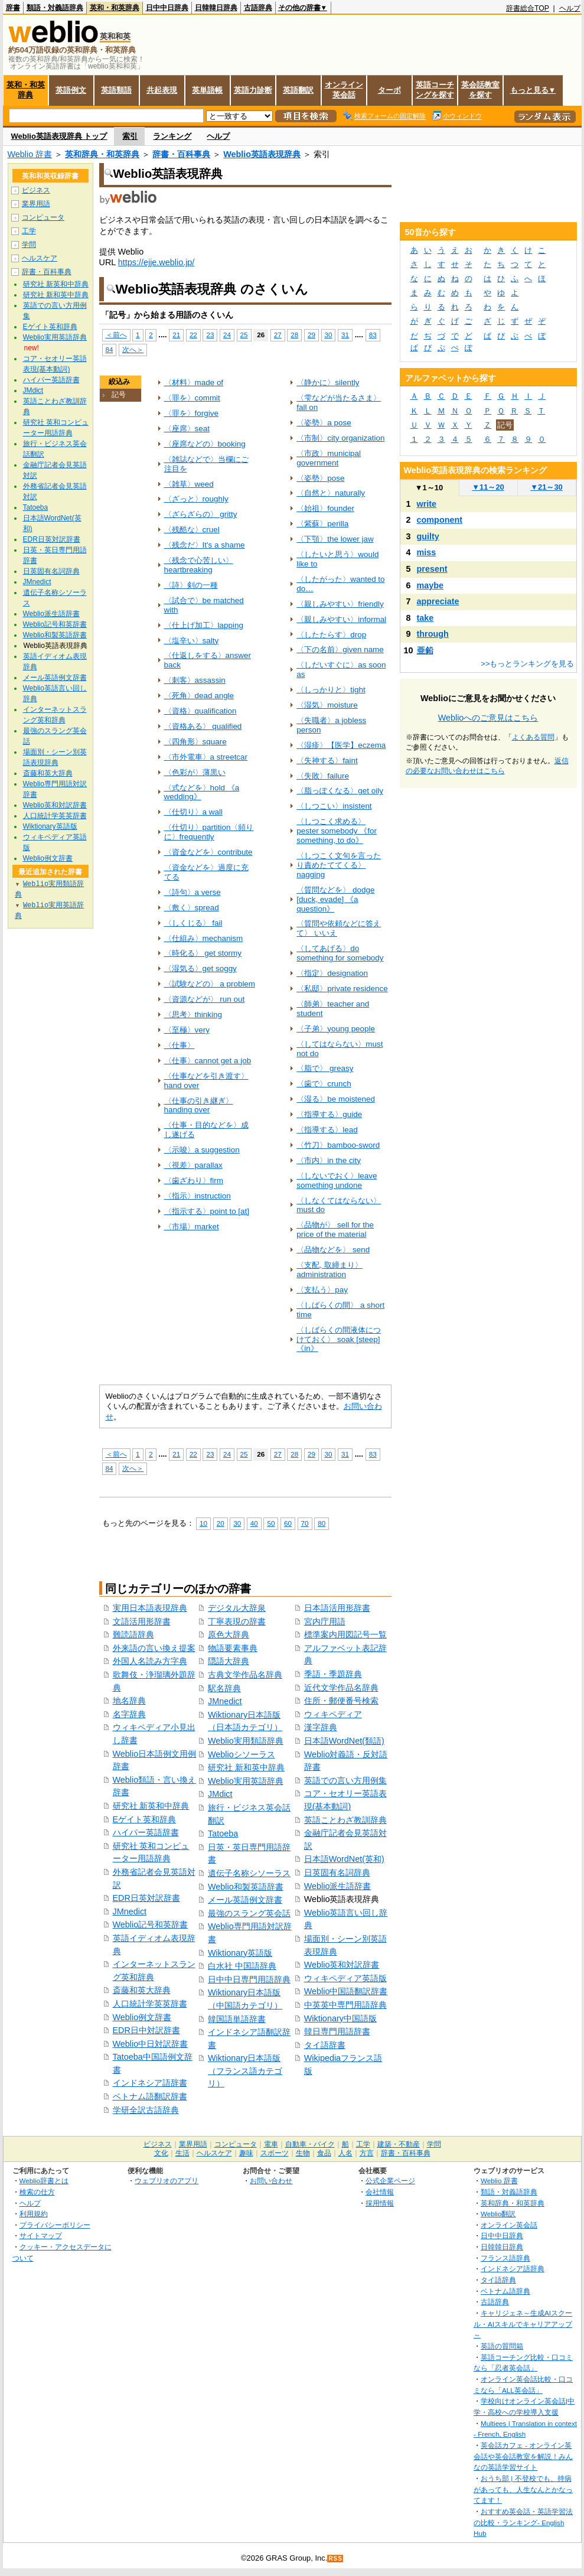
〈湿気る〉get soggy (200, 968)
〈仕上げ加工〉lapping (203, 625)
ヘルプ (569, 8)
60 (288, 1523)
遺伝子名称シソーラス (249, 1873)
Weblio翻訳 (498, 2213)
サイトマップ (40, 2235)
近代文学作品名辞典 (341, 1687)
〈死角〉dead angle (199, 695)
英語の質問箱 (502, 2346)
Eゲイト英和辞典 (145, 1819)
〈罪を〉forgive (191, 413)
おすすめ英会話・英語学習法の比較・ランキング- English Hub (523, 2522)
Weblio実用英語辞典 (245, 1781)
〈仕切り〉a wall (193, 811)
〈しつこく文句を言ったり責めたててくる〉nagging (338, 865)
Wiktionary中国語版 (340, 2018)
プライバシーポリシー (54, 2225)
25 (244, 334)
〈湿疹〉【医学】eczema (341, 745)
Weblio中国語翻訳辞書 (346, 1991)
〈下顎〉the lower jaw (335, 539)
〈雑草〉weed (189, 484)
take (425, 618)
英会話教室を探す (480, 89)
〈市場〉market (191, 1226)
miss (426, 552)
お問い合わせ (271, 2180)
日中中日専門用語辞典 (249, 1979)
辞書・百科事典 (181, 154)
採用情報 (380, 2203)
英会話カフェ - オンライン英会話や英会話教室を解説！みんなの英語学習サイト (523, 2456)
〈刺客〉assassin (195, 680)
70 (305, 1523)
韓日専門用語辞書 (337, 2031)
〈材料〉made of (194, 382)
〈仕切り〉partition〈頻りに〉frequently (209, 832)
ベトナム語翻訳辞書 (150, 2096)
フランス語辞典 (505, 2258)
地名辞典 (129, 1700)
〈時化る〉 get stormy (203, 953)
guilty (428, 536)
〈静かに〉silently (327, 382)
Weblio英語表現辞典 (262, 154)
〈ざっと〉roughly (196, 498)
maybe (430, 585)
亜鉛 (425, 650)
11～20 (488, 487)
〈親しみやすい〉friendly (339, 604)
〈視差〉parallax (193, 1165)
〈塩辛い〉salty (191, 640)
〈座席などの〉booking (205, 443)
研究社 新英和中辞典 (151, 1805)
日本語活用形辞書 (337, 1608)
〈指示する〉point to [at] (207, 1211)
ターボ (389, 90)
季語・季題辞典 (333, 1674)
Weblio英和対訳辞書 (342, 1964)
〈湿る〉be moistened (335, 1099)
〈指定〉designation (332, 973)
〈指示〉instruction (197, 1195)
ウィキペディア (333, 1714)
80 (321, 1523)
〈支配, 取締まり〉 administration (329, 1270)
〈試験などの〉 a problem (210, 983)
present (432, 569)
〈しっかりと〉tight (330, 689)
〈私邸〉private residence (341, 988)
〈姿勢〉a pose (323, 422)
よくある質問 (533, 737)
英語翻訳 (298, 90)
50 (271, 1523)
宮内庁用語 (324, 1621)
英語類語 (116, 90)
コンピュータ (43, 217)
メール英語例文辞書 (245, 1899)
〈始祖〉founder (325, 508)
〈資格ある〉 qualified (203, 726)
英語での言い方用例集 (345, 1780)
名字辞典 (129, 1714)
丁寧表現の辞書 (237, 1621)
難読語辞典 (133, 1634)
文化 (161, 2153)
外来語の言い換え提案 (154, 1648)
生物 (303, 2153)
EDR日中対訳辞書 (146, 2030)
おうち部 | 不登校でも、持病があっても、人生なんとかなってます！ (523, 2489)
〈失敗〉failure (322, 775)
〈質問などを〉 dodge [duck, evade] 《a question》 (335, 899)
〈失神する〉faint (326, 760)
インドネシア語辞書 (150, 2082)
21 (176, 334)
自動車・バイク (310, 2144)
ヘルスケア (39, 258)
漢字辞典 (320, 1727)
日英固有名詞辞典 (337, 1872)
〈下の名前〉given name (340, 649)
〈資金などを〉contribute (208, 852)
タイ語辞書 (324, 2045)
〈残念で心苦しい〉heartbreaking (198, 565)
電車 (271, 2144)
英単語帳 (207, 90)
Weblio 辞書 (30, 154)
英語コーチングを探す (435, 89)
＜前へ (116, 334)
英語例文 (71, 90)
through (433, 634)
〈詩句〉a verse (192, 892)
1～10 (429, 487)
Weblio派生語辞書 (337, 1886)
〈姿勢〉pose (320, 478)
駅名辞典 (224, 1688)
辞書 (13, 7)
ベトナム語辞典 (505, 2291)
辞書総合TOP (527, 8)
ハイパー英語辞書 (146, 1832)
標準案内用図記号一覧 (345, 1634)
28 (294, 334)
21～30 (546, 487)
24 (227, 334)
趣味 (246, 2153)
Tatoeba (223, 1833)
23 (210, 334)
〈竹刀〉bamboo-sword (338, 1145)
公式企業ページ (390, 2180)
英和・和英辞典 (114, 7)
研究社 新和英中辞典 (246, 1767)
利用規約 (33, 2213)
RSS (335, 2558)
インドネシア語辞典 (512, 2268)
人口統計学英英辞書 (150, 2003)
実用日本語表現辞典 (150, 1608)
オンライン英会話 (344, 89)
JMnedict (130, 1911)
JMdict (220, 1794)
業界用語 (36, 204)
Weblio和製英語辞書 (245, 1886)
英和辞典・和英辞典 (102, 154)
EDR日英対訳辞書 (146, 1898)
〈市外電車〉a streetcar (206, 757)
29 (311, 334)
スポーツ (274, 2153)
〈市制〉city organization (340, 438)
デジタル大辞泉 (237, 1608)
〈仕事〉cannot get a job (208, 1060)
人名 (345, 2153)
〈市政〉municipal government (328, 458)
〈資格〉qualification (200, 710)
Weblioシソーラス (241, 1754)
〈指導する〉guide (329, 1114)
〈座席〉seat (187, 428)
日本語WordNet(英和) (344, 1859)
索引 (130, 136)
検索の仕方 (37, 2192)
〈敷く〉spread (191, 907)
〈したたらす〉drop (331, 634)
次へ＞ (132, 349)
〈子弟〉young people (335, 1028)
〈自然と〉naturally (330, 493)
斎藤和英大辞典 (142, 1990)
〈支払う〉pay (322, 1289)
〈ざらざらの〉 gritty (200, 514)
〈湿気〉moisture (327, 705)
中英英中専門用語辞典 (345, 2005)
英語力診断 (253, 90)
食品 (324, 2153)
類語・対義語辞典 (55, 7)
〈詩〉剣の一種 (191, 585)
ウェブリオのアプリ (166, 2180)
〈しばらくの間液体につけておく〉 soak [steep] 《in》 (338, 1339)
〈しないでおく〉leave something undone (336, 1180)
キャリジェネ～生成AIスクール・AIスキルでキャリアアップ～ (523, 2324)
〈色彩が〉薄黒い (195, 772)
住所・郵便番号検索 (341, 1700)
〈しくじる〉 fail (193, 923)
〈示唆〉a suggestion (202, 1149)
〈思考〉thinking (193, 1014)
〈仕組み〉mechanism (203, 938)
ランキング (172, 136)
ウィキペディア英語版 (345, 1978)
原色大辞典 (228, 1634)
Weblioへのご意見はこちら (488, 717)
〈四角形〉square (195, 741)
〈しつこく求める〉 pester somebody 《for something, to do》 (336, 831)
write (427, 504)
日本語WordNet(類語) (344, 1740)
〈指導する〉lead (326, 1129)
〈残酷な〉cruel (192, 529)
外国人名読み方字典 (150, 1661)
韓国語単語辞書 (237, 2019)
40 (254, 1523)
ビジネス (36, 190)
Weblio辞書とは (43, 2180)
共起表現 (161, 90)
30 (328, 334)
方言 (367, 2153)
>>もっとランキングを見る (527, 663)
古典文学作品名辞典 (245, 1674)
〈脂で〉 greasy (324, 1068)
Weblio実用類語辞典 (245, 1740)
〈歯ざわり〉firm (193, 1180)
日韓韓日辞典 (216, 7)
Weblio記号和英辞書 (150, 1924)
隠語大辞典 (228, 1661)
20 (220, 1523)
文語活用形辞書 (142, 1621)
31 (345, 334)
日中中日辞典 (167, 7)
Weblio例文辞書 (142, 2017)
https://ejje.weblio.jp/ (156, 262)
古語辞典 (258, 7)
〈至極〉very (187, 1029)
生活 (182, 2153)
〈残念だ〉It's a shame (204, 544)
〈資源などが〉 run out (204, 999)
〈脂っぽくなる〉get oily (339, 790)
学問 (29, 244)
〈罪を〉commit (192, 397)
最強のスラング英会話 (249, 1913)
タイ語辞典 (498, 2280)
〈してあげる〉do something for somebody (339, 953)
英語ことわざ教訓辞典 (345, 1820)
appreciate (438, 601)
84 (109, 349)
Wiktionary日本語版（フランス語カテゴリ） (245, 2070)
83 (373, 334)
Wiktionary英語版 (240, 1953)
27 (278, 334)
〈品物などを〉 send (333, 1249)
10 (203, 1523)
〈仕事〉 (179, 1045)
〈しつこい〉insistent (333, 806)
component (440, 520)
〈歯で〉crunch (323, 1083)
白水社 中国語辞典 (242, 1966)
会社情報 (380, 2192)
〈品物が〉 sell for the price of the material (335, 1229)
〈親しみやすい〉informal (341, 619)
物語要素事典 (232, 1648)
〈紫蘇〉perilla (322, 523)
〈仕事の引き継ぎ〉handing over (198, 1105)
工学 (29, 231)
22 (193, 334)
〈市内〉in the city (328, 1160)
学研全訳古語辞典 (146, 2110)
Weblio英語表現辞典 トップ (59, 136)
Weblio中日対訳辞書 (150, 2044)
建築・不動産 (398, 2144)
